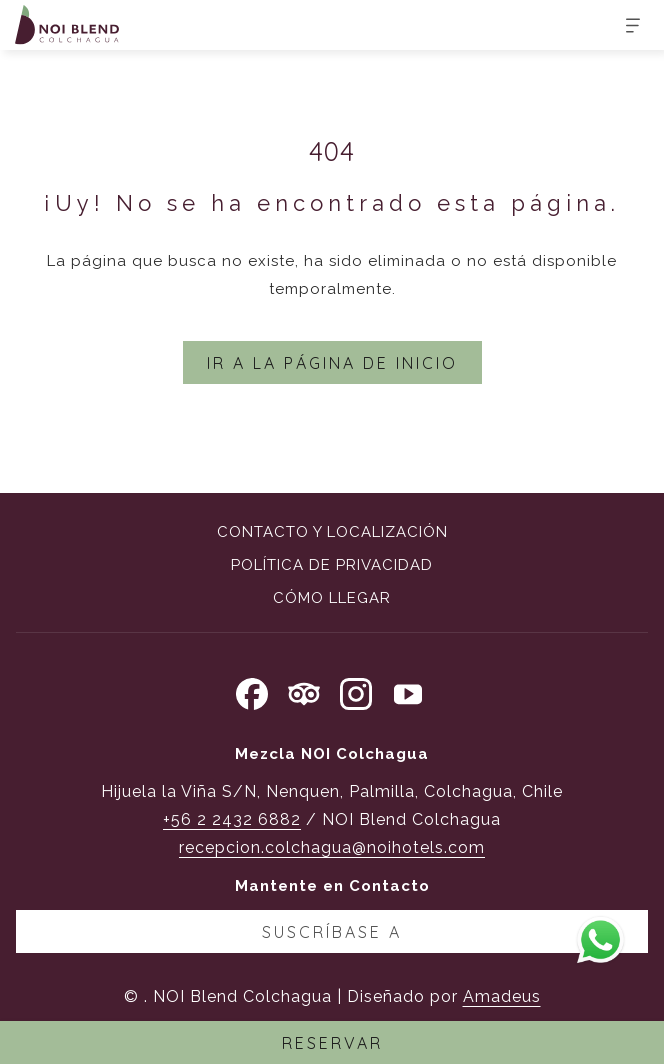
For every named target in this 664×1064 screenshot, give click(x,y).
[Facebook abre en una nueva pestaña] (252, 691)
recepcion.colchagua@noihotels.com (332, 847)
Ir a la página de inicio (332, 363)
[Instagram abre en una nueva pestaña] (356, 691)
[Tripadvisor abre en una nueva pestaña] (304, 691)
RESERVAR (332, 1043)
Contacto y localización (332, 532)
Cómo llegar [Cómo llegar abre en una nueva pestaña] (332, 598)
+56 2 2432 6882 (232, 819)
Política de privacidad (332, 565)
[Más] (625, 25)
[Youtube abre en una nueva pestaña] (408, 691)
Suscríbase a (332, 932)
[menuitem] (332, 534)
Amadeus (502, 996)
